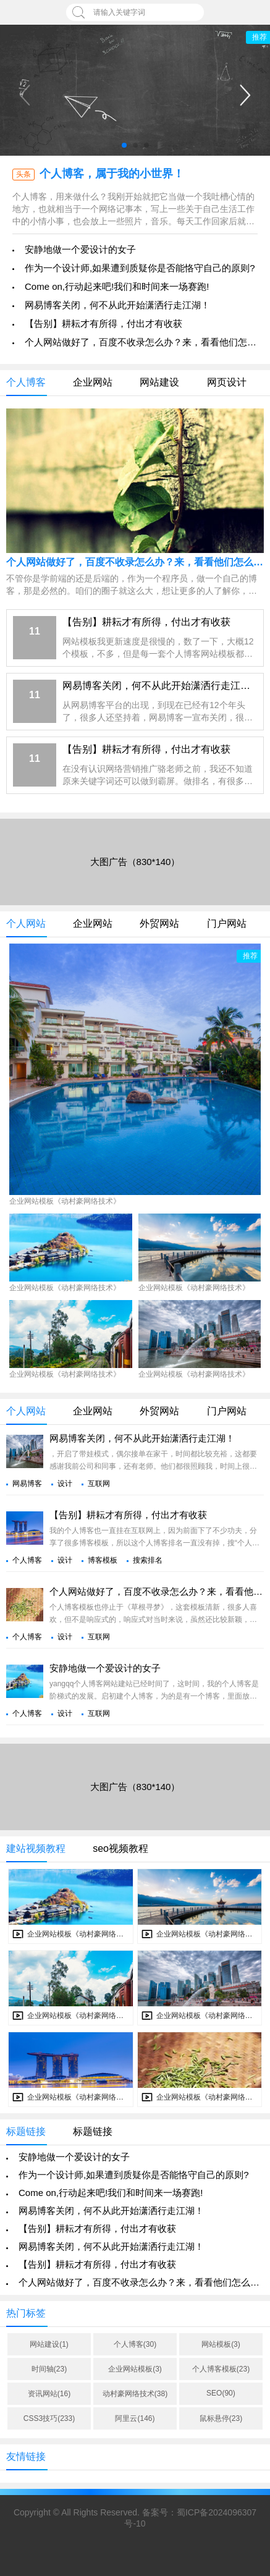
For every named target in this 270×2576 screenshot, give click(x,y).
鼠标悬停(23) (221, 2418)
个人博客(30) (135, 2344)
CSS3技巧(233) (49, 2418)
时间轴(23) (49, 2369)
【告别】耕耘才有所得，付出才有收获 (103, 323)
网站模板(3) (220, 2344)
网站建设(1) (49, 2344)
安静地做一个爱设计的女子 (80, 249)
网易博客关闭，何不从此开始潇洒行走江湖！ (117, 305)
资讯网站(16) (49, 2393)
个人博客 (27, 1560)
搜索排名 (147, 1560)
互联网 (99, 1483)
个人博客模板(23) (221, 2369)
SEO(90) (220, 2393)
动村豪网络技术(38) (135, 2393)
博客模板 (102, 1560)
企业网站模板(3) (135, 2369)
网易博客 (27, 1483)
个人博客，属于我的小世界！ (112, 173)
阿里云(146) (134, 2418)
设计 (64, 1483)
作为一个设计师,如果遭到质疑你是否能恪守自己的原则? (140, 268)
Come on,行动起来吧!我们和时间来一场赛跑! (117, 286)
